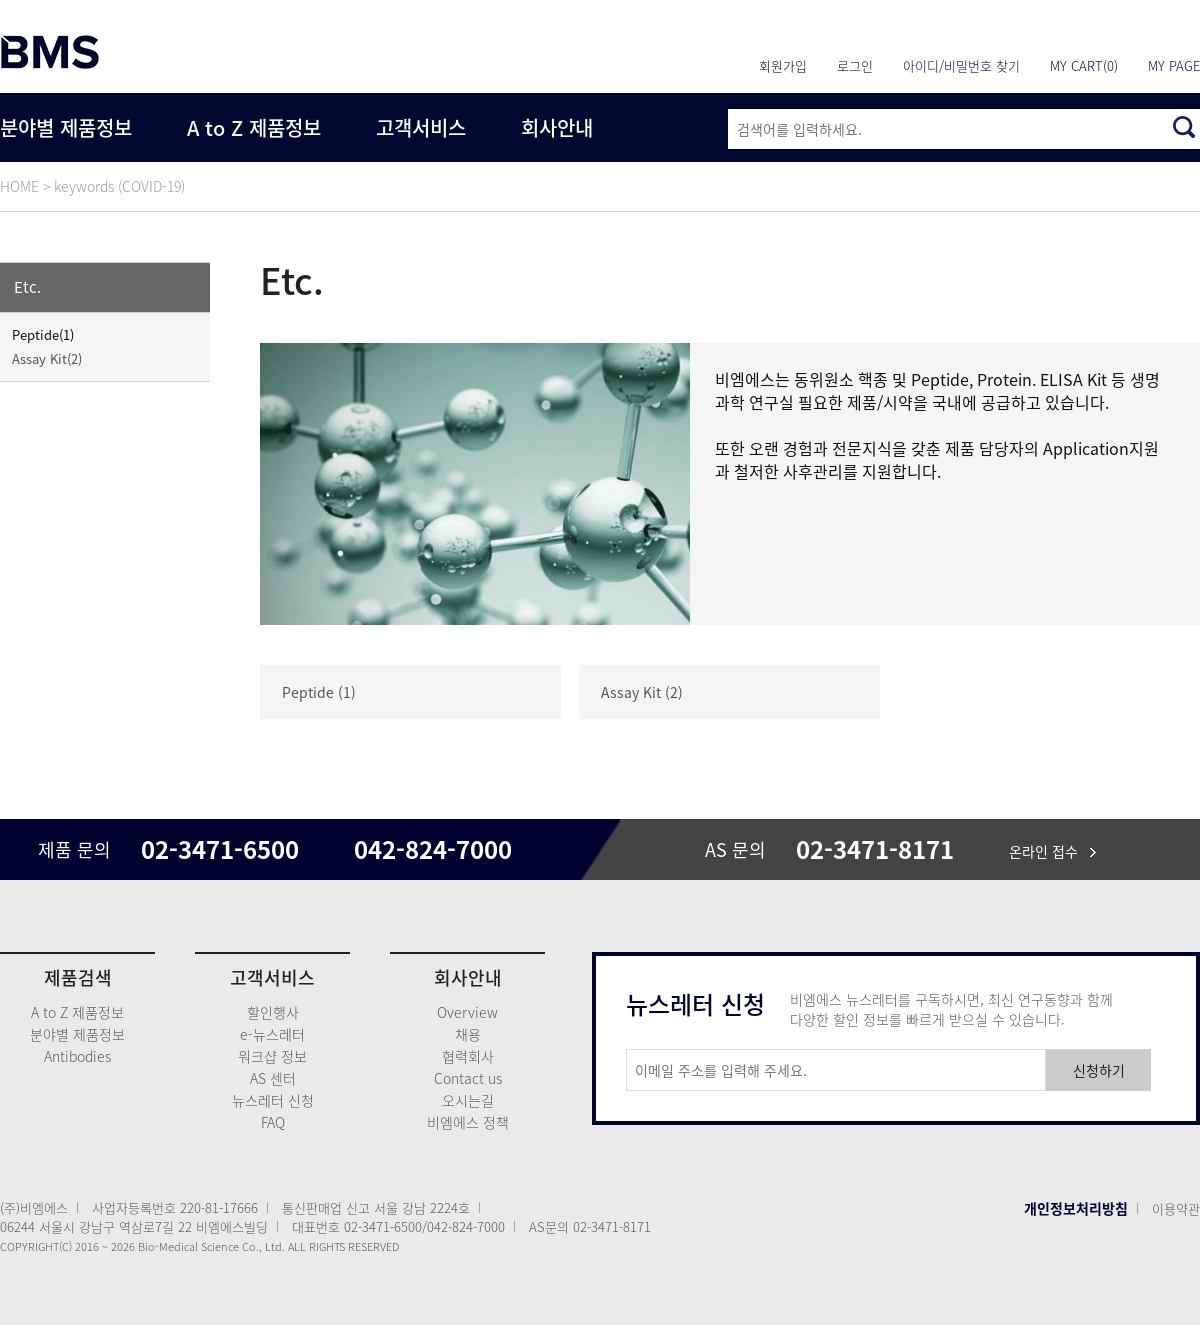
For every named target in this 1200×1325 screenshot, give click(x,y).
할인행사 (273, 1012)
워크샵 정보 (272, 1056)
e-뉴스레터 (272, 1034)
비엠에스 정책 (468, 1122)
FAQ (273, 1122)
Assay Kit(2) (47, 358)
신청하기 (1099, 1070)
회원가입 (783, 65)
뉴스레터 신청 (273, 1100)
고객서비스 (421, 127)
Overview (467, 1012)
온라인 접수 (1052, 851)
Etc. (27, 287)
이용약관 (1176, 1208)
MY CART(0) (1084, 65)
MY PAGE (1174, 65)
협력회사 (468, 1056)
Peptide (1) (319, 692)
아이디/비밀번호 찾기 (961, 65)
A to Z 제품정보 (254, 127)
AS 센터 (273, 1078)
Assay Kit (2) (642, 692)
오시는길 (468, 1100)
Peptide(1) (43, 334)
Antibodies (77, 1056)
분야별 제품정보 (66, 127)
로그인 (855, 65)
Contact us (468, 1078)
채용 (468, 1034)
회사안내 (557, 127)
